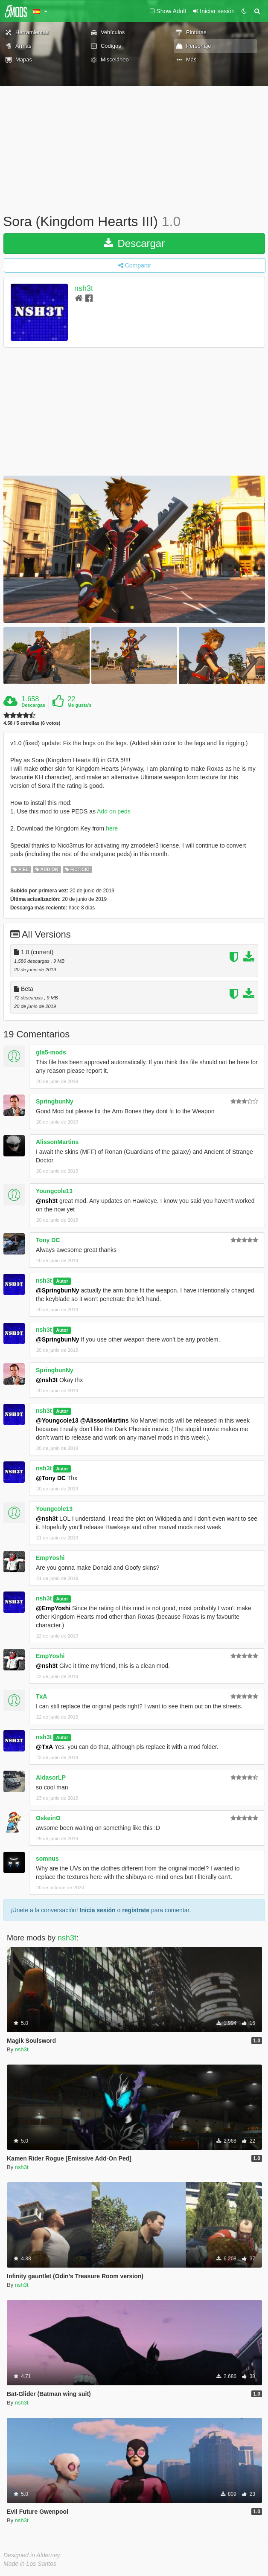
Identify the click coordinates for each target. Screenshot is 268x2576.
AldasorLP (51, 1777)
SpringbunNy (54, 1101)
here (112, 828)
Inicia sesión (98, 1910)
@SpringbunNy (57, 1290)
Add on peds (114, 811)
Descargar (134, 243)
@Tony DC (51, 1478)
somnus (47, 1858)
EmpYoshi (50, 1557)
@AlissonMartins (104, 1420)
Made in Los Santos (29, 2563)
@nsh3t (47, 1200)
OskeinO (48, 1818)
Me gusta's (79, 705)
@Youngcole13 (57, 1420)
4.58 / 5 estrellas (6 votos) (31, 723)
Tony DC (48, 1240)
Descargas (33, 705)
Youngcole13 (54, 1191)
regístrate (135, 1910)
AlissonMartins (57, 1141)
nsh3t (83, 288)
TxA (41, 1696)
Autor (62, 1281)
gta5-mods (51, 1052)
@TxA (44, 1746)
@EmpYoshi (53, 1608)
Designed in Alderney (31, 2555)
